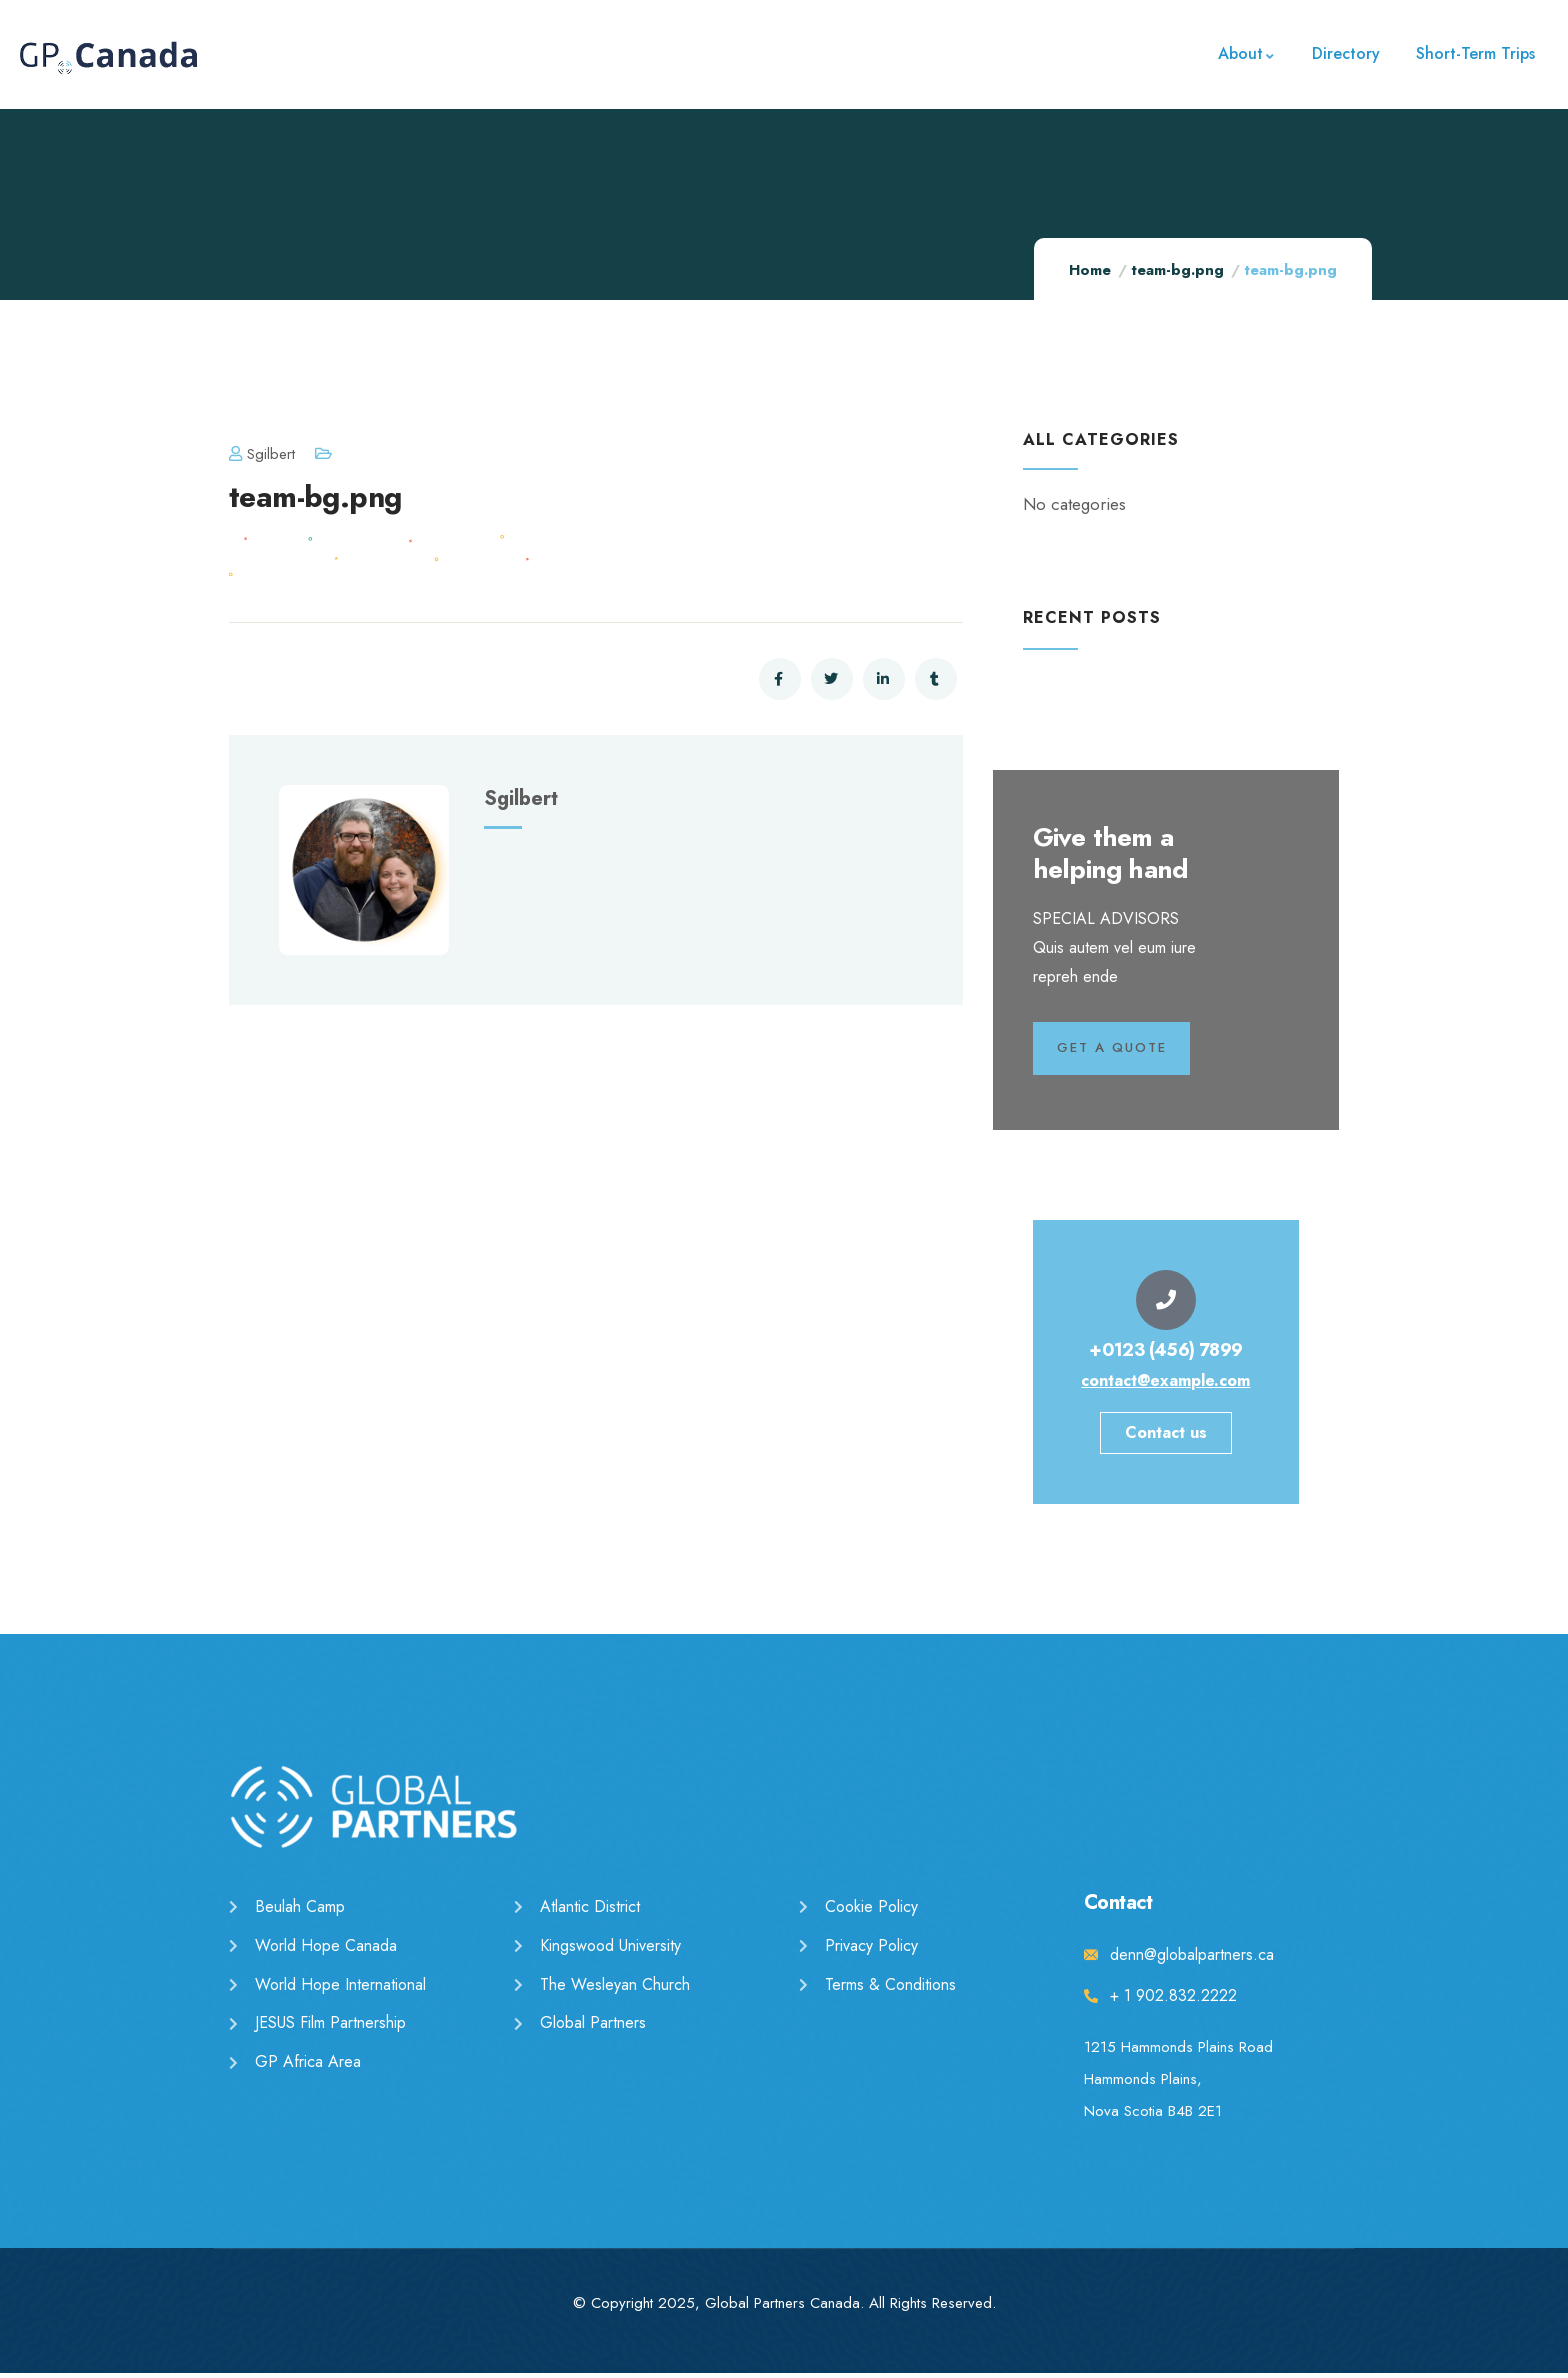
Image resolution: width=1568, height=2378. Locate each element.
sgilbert (262, 454)
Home (1090, 270)
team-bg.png (1177, 270)
